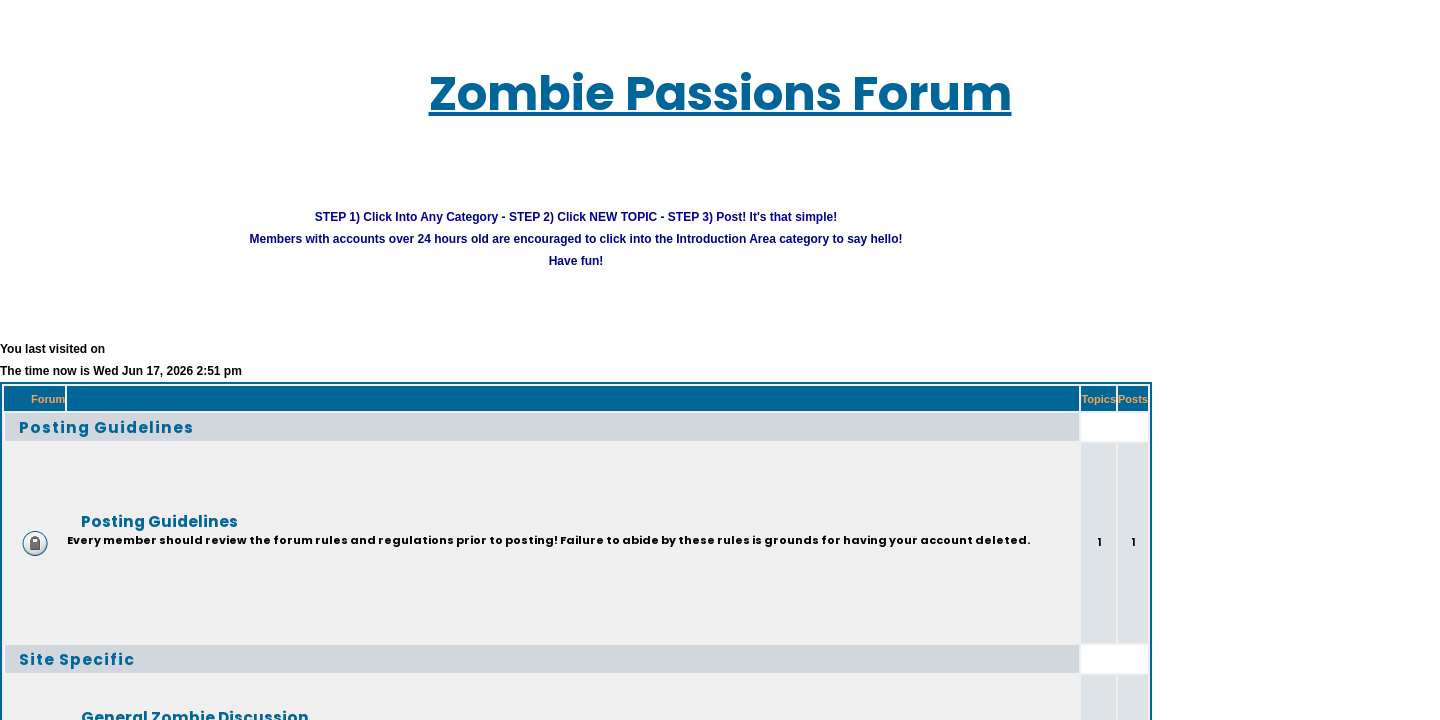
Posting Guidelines (77, 400)
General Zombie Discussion (146, 690)
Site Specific (53, 632)
